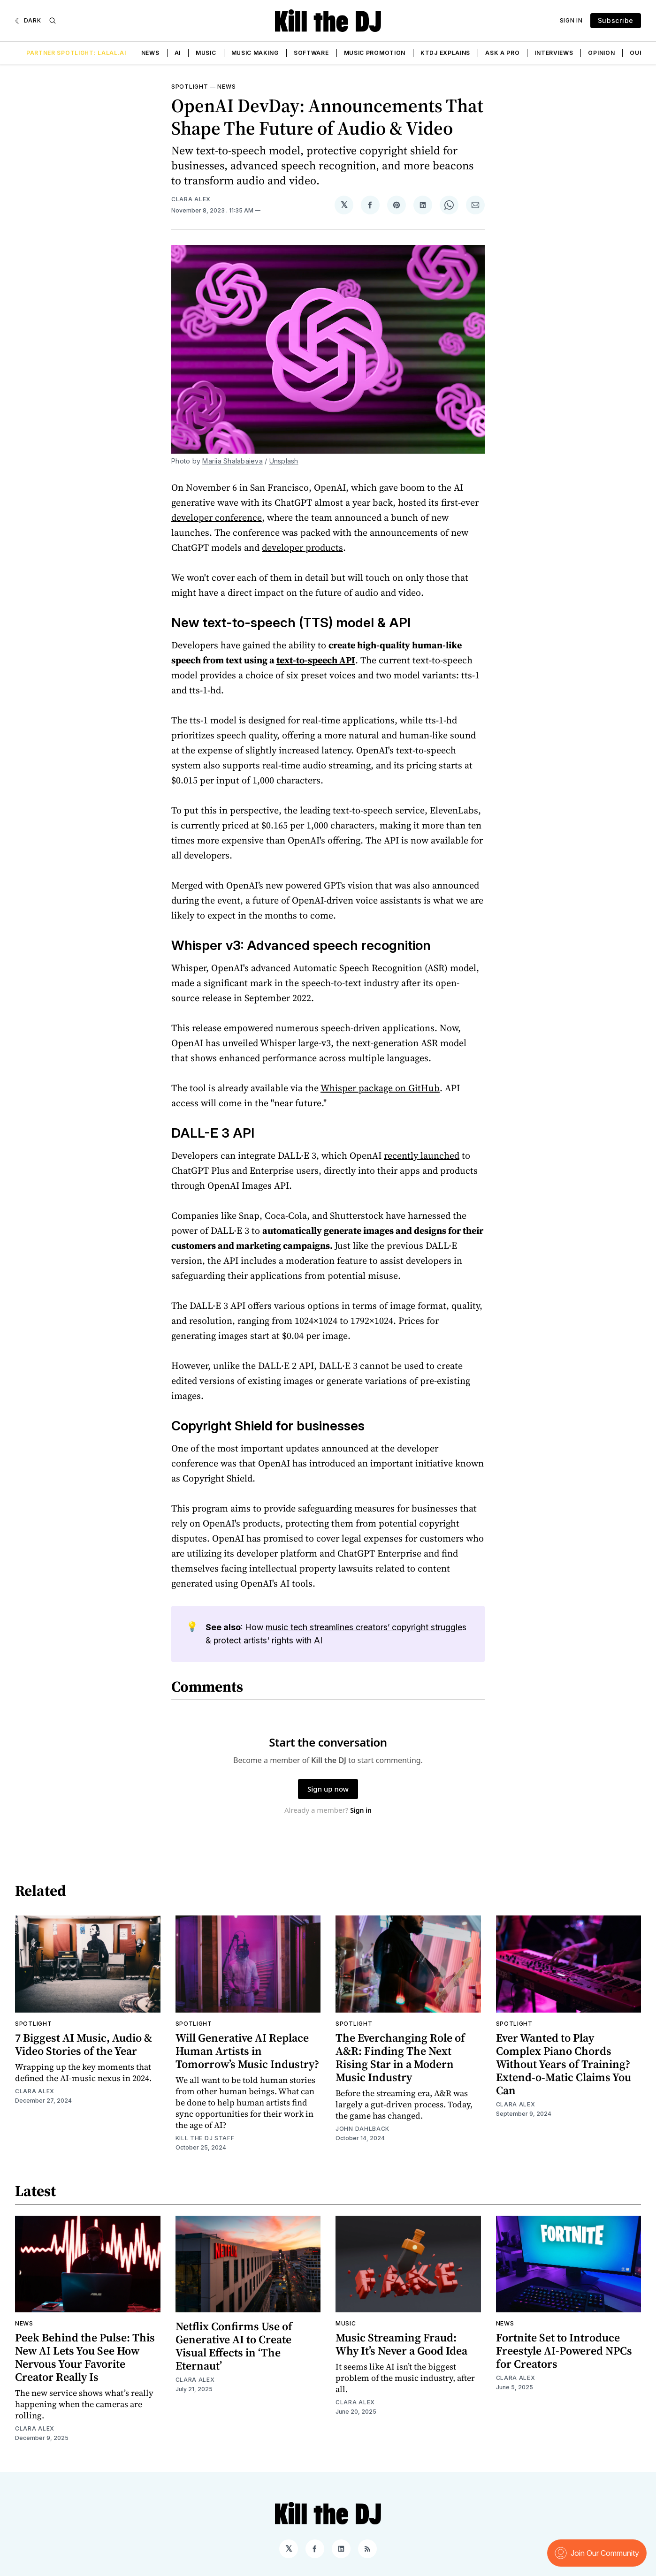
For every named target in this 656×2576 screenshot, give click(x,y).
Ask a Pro (502, 52)
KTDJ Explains (445, 52)
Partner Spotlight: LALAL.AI (76, 52)
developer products (302, 547)
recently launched (421, 1155)
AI (178, 52)
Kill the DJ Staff (205, 2138)
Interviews (553, 52)
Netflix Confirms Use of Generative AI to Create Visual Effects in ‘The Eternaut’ (233, 2345)
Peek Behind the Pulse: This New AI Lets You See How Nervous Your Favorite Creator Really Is (85, 2357)
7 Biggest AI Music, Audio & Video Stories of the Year (83, 2044)
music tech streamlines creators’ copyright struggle (364, 1627)
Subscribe (615, 20)
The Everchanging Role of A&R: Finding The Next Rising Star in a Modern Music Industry (400, 2057)
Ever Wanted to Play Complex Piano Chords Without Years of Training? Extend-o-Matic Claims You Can (563, 2064)
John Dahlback (362, 2128)
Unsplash (283, 461)
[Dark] (28, 20)
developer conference (216, 517)
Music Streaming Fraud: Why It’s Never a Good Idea (401, 2344)
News (150, 52)
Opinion (601, 52)
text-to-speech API (315, 660)
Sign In (571, 20)
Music (206, 52)
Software (311, 52)
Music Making (255, 52)
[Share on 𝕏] (344, 205)
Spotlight (189, 86)
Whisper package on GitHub (380, 1087)
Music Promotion (375, 52)
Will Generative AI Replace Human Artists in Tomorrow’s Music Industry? (247, 2051)
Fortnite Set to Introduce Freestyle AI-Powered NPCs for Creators (564, 2350)
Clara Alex (191, 199)
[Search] (52, 20)
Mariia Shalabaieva (232, 461)
